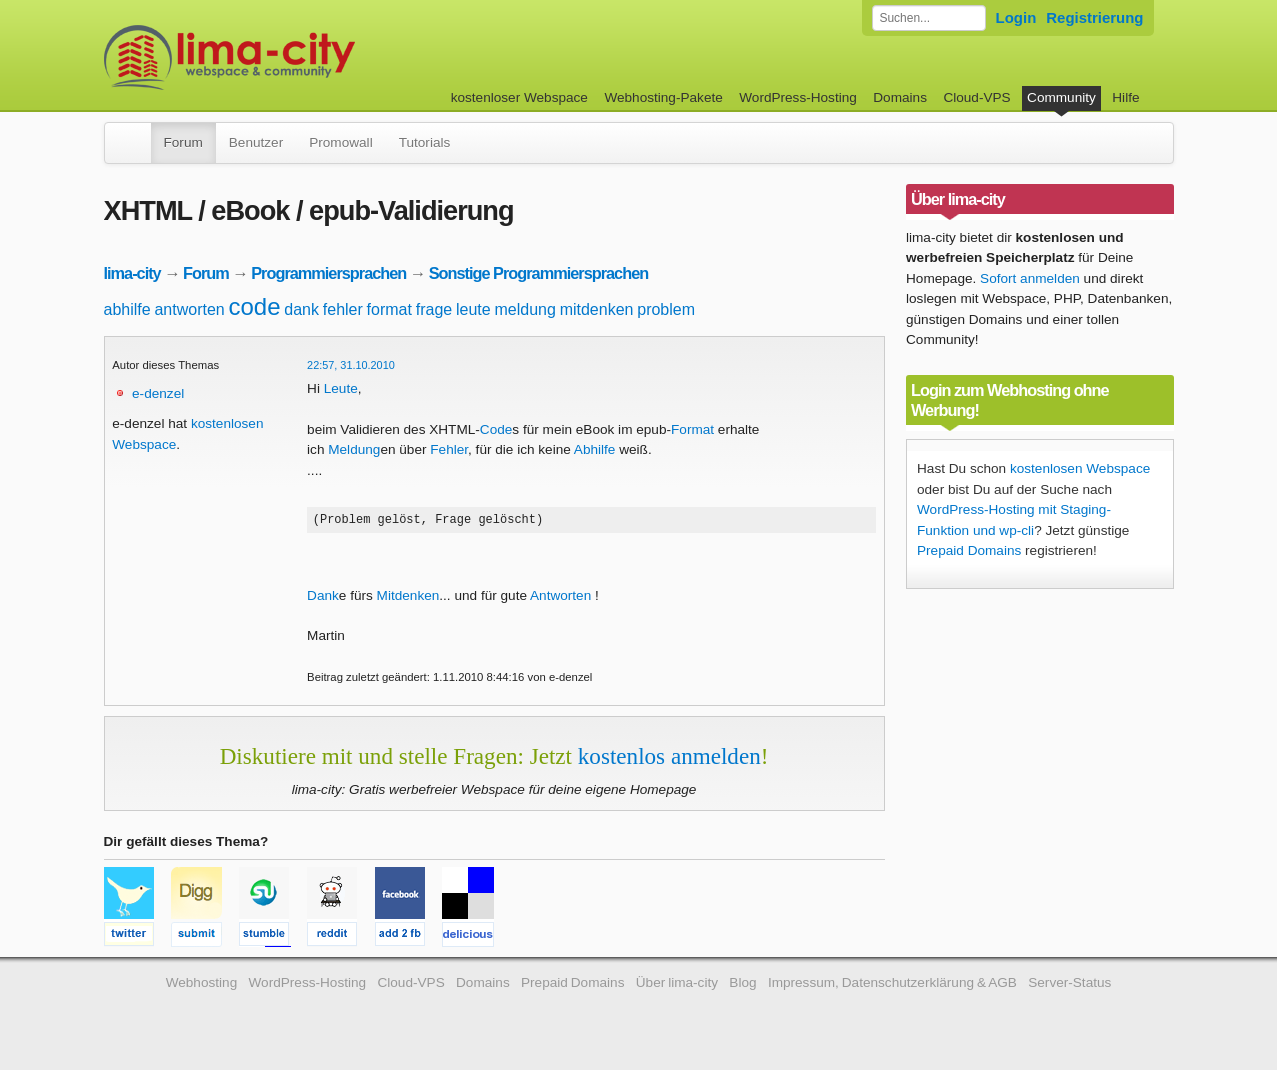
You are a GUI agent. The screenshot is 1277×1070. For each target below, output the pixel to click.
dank (301, 309)
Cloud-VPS (976, 97)
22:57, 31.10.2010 (351, 365)
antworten (189, 309)
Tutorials (425, 142)
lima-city (132, 273)
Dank (323, 598)
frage (434, 309)
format (389, 309)
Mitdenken (408, 598)
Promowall (340, 142)
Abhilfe (595, 449)
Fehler (449, 449)
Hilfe (1125, 97)
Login (1016, 17)
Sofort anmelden (1030, 278)
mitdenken (597, 309)
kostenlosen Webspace (1080, 468)
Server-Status (1069, 985)
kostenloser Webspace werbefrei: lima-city (304, 57)
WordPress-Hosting (798, 97)
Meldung (354, 449)
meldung (524, 309)
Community (1061, 97)
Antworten (560, 598)
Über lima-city (677, 985)
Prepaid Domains (969, 550)
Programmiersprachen (328, 273)
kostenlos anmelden (669, 759)
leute (473, 309)
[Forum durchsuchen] (929, 18)
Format (692, 429)
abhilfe (127, 309)
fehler (343, 309)
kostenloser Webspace (519, 97)
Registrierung (1094, 17)
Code (496, 429)
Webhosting (202, 985)
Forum (183, 142)
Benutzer (256, 142)
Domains (900, 97)
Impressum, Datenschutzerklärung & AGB (892, 985)
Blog (742, 985)
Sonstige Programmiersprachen (538, 273)
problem (666, 309)
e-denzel (158, 393)
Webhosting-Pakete (663, 97)
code (254, 306)
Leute (341, 388)
